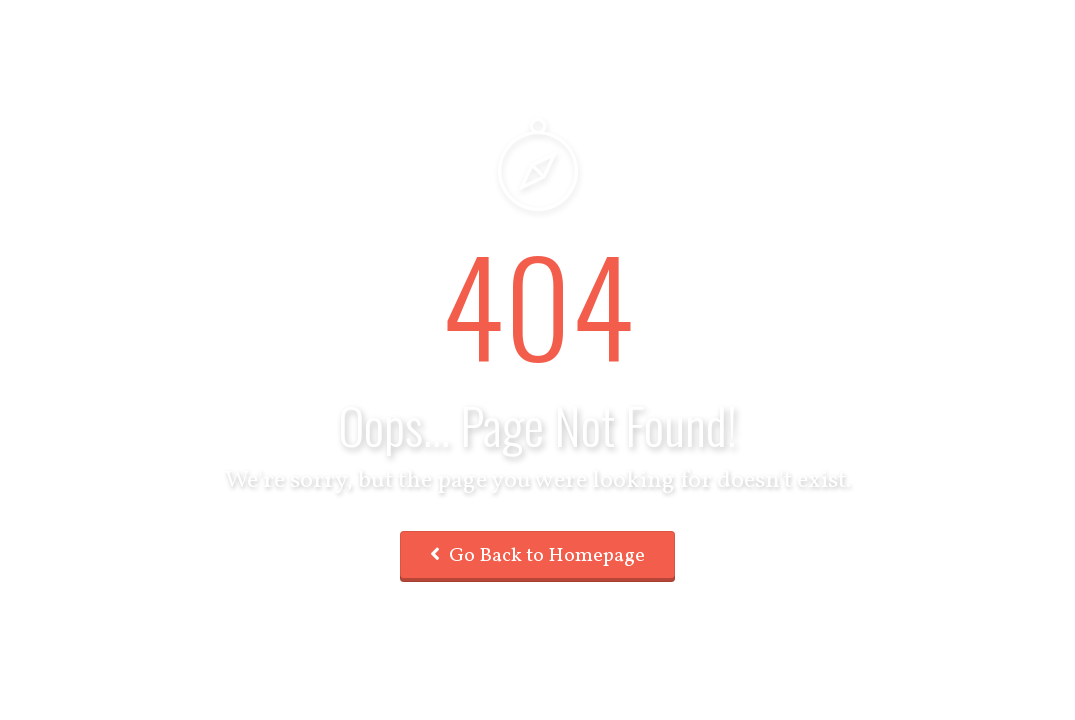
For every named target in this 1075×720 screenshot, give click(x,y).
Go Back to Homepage (537, 556)
